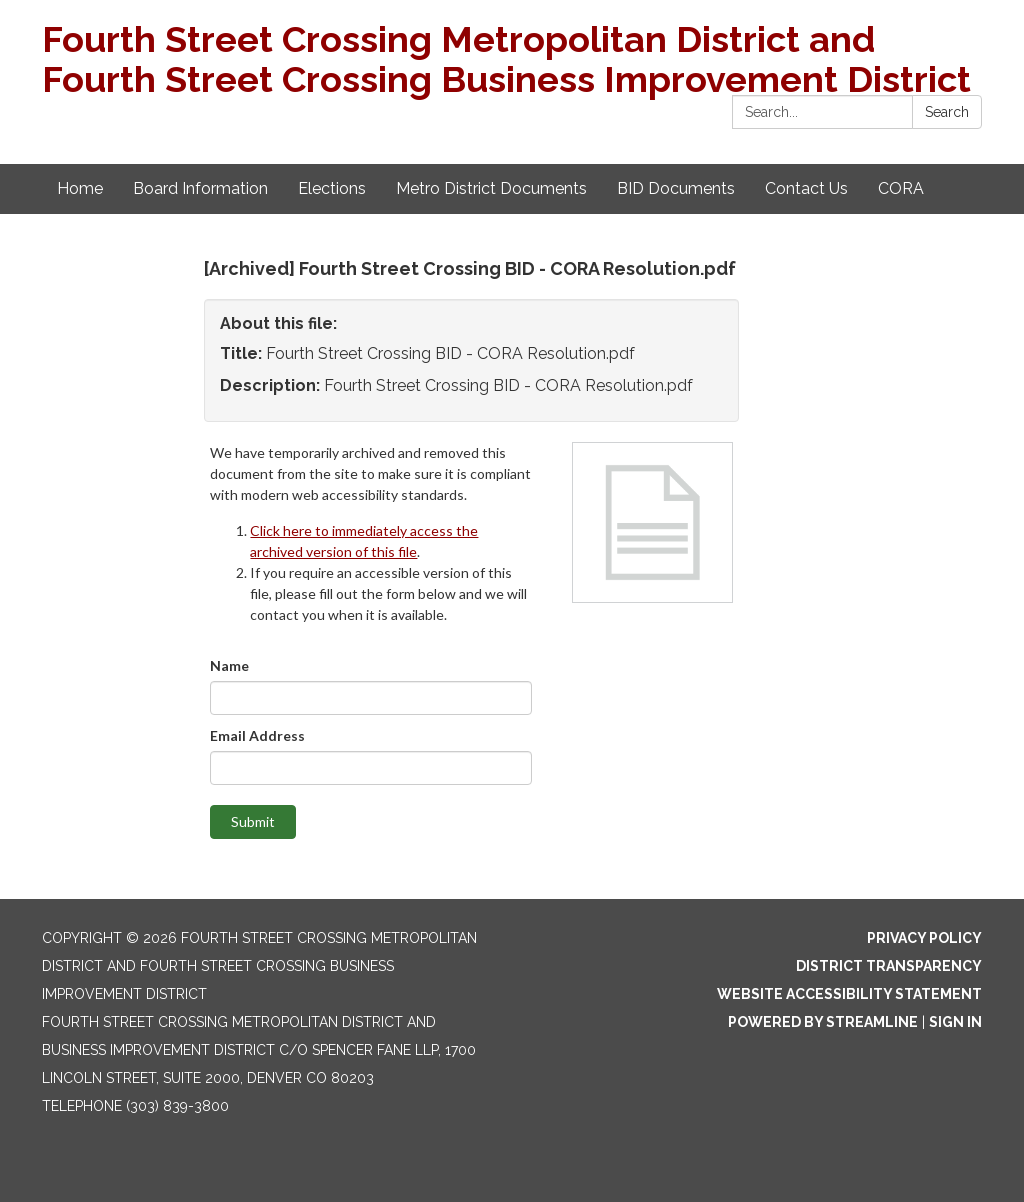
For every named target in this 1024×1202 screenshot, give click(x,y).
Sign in (955, 1022)
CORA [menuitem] (901, 188)
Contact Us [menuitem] (806, 188)
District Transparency (889, 966)
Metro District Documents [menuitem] (491, 188)
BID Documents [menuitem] (676, 188)
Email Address (257, 735)
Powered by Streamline (823, 1022)
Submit (253, 821)
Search (947, 112)
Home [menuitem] (80, 188)
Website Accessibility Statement (849, 994)
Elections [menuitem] (332, 188)
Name (229, 665)
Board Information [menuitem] (200, 188)
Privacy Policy (924, 938)
